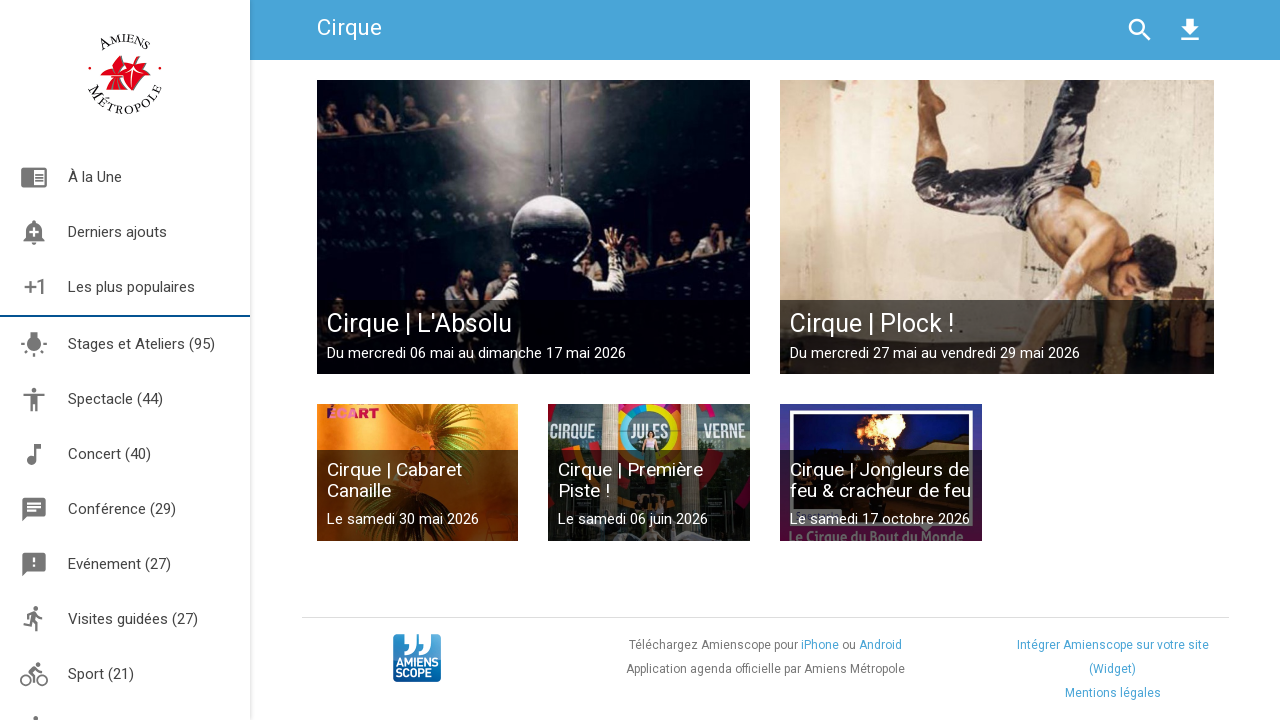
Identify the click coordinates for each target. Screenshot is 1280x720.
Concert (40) (85, 454)
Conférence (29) (98, 509)
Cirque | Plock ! (872, 323)
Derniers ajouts (83, 232)
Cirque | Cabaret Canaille (394, 480)
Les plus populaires (97, 287)
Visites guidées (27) (109, 619)
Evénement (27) (95, 564)
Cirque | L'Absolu (419, 323)
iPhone (820, 645)
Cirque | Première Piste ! (630, 480)
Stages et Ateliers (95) (117, 344)
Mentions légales (1113, 693)
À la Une (61, 177)
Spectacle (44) (91, 399)
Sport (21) (77, 674)
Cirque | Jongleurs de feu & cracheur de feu (880, 480)
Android (880, 645)
